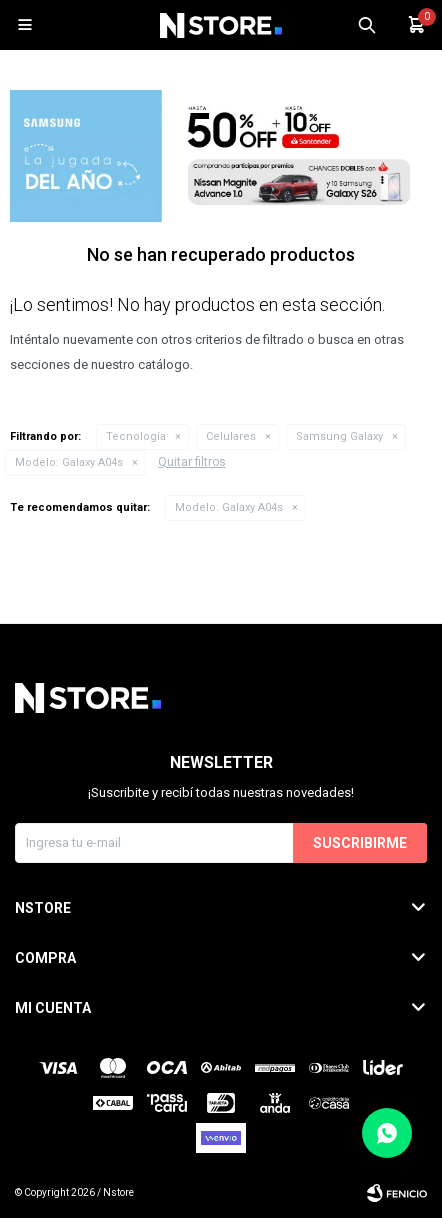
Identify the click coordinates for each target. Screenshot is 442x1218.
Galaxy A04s (69, 462)
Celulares (231, 436)
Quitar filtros (192, 462)
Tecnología (136, 436)
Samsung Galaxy (339, 436)
